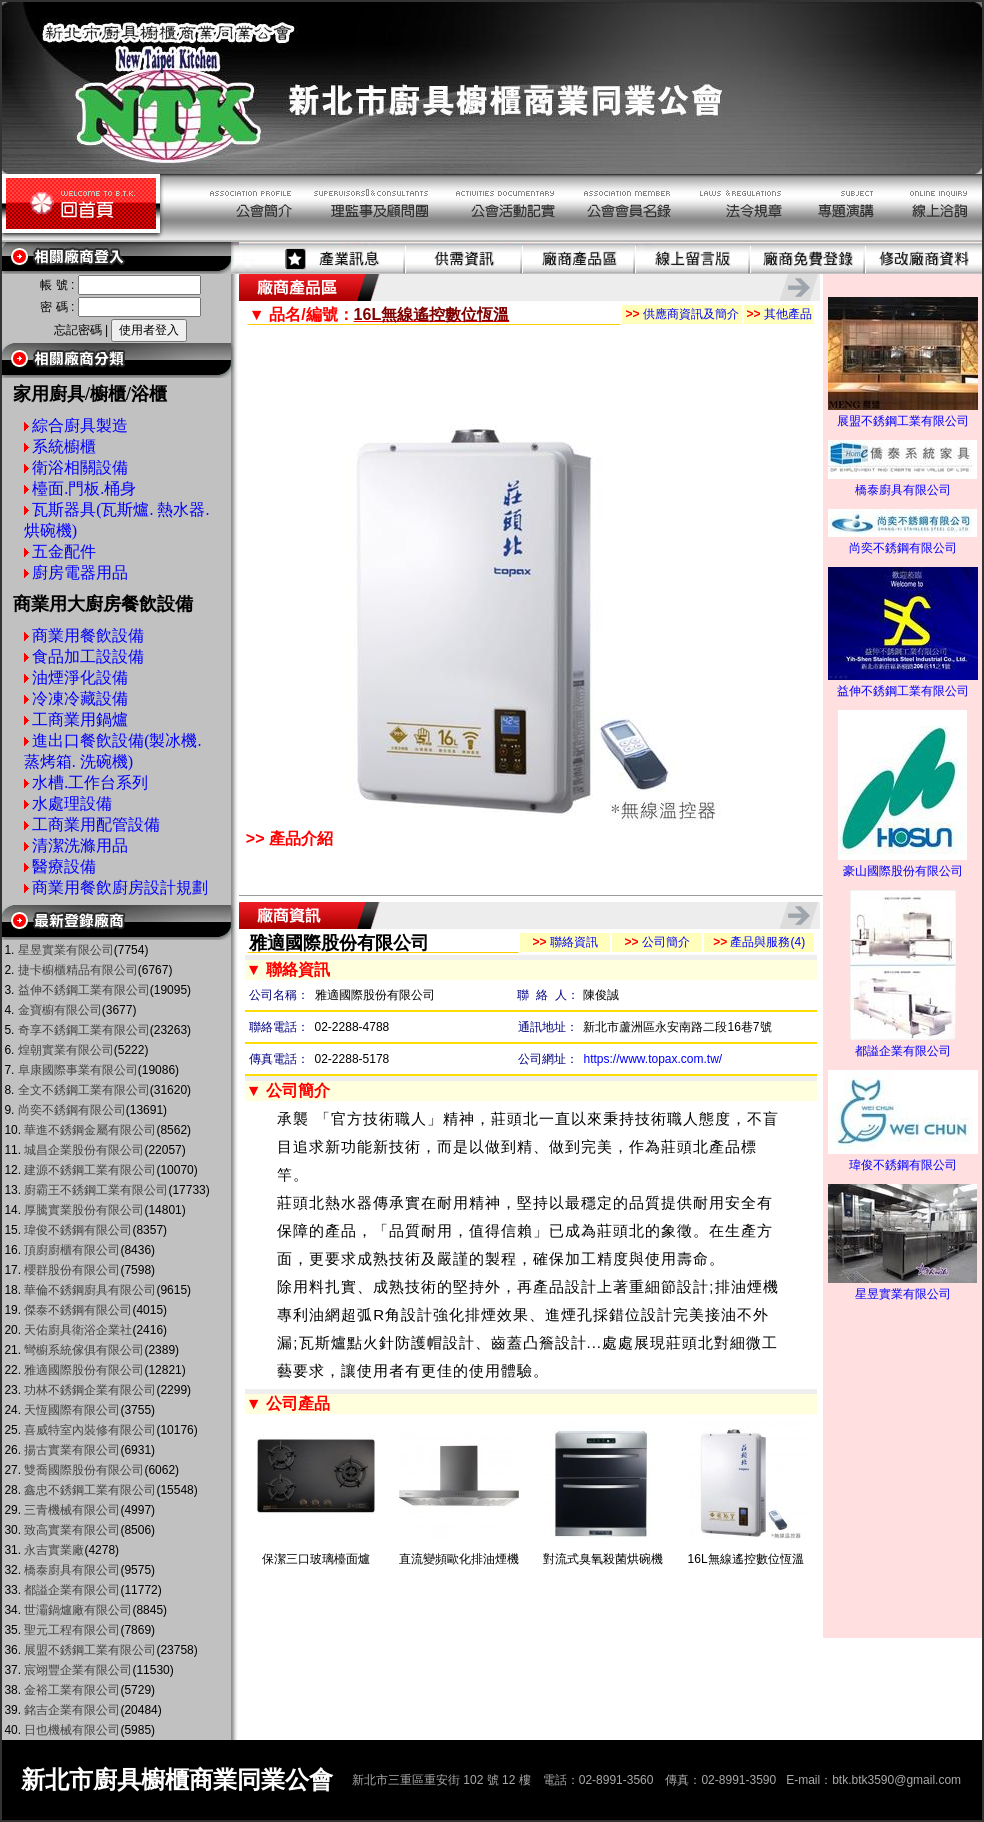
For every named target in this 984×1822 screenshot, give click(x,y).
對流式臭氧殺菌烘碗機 (603, 1559)
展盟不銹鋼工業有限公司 (903, 415)
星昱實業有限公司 (902, 1288)
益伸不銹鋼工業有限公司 (903, 685)
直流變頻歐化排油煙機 (459, 1559)
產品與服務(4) (759, 942)
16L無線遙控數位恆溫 (746, 1559)
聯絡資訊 (564, 942)
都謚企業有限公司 (903, 1045)
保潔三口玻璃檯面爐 (316, 1559)
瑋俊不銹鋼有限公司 (903, 1159)
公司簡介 (656, 942)
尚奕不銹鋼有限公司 (902, 542)
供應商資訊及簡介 (681, 314)
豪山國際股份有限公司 (902, 865)
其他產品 (778, 314)
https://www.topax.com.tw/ (652, 1059)
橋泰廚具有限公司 (902, 484)
